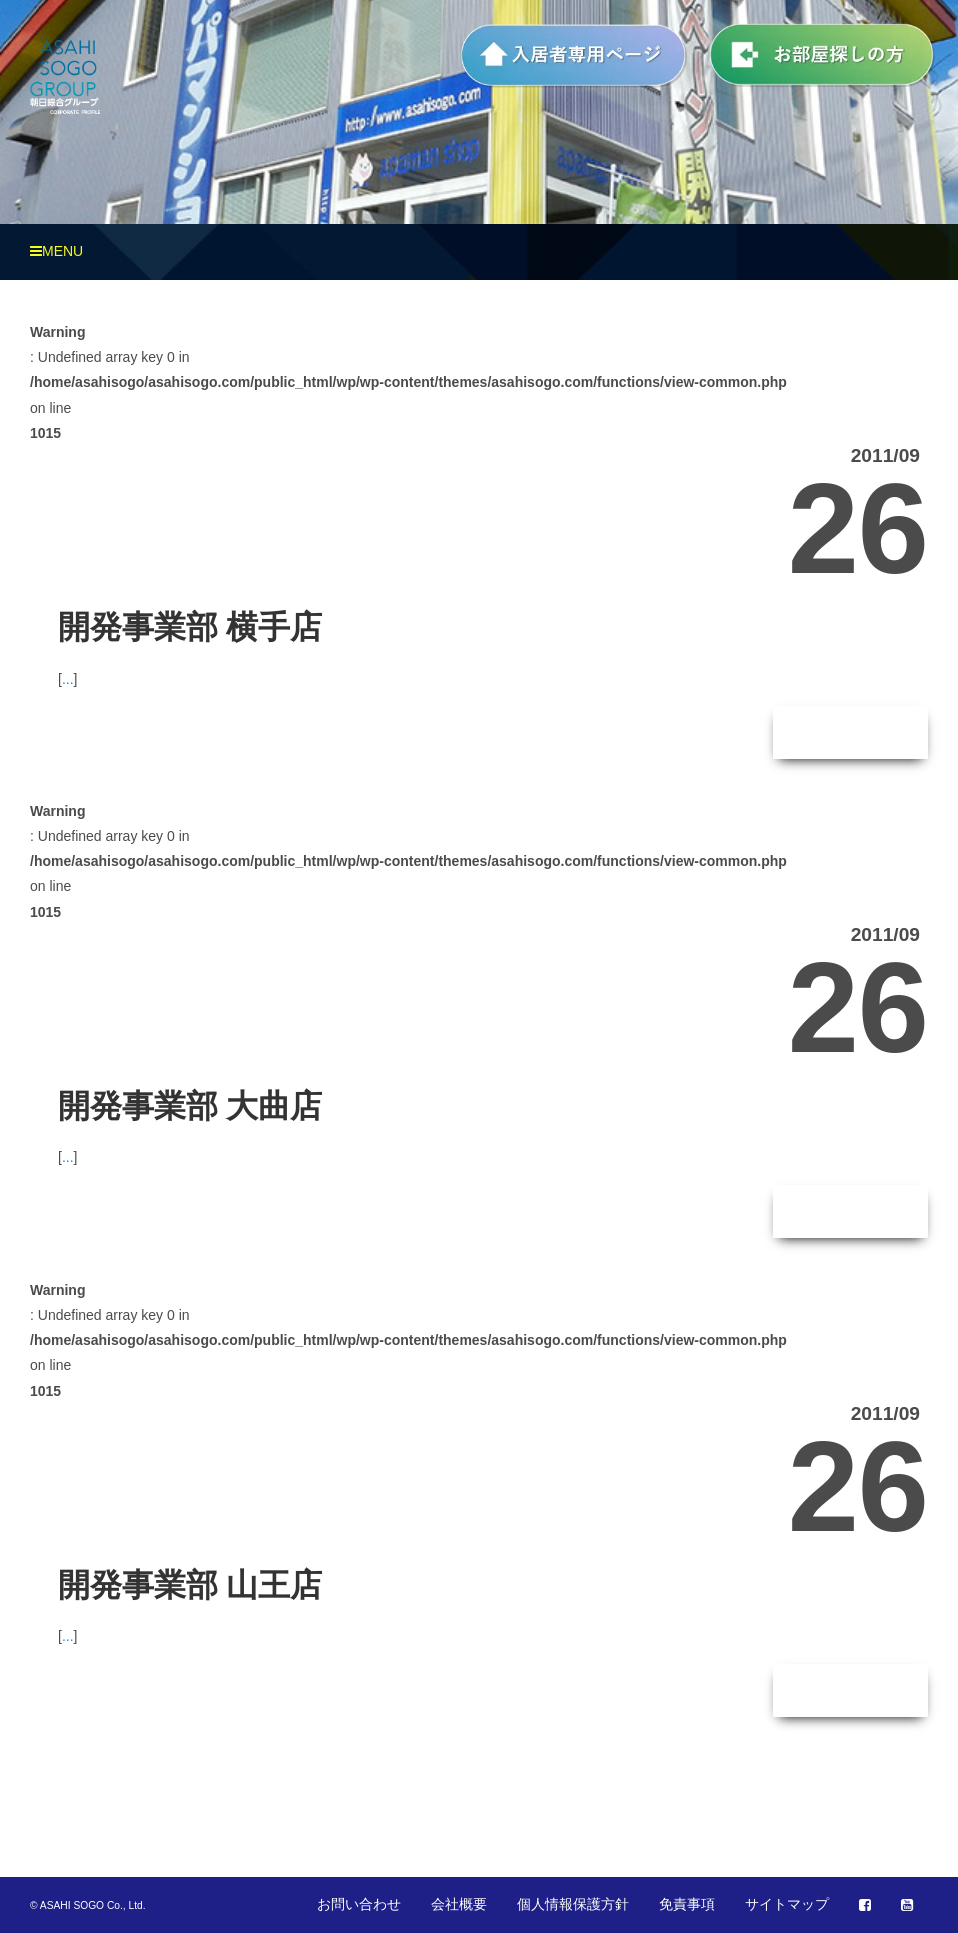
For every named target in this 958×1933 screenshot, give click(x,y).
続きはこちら (851, 732)
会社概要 (459, 1904)
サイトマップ (787, 1904)
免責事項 (687, 1904)
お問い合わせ (359, 1904)
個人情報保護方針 (573, 1904)
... (68, 679)
